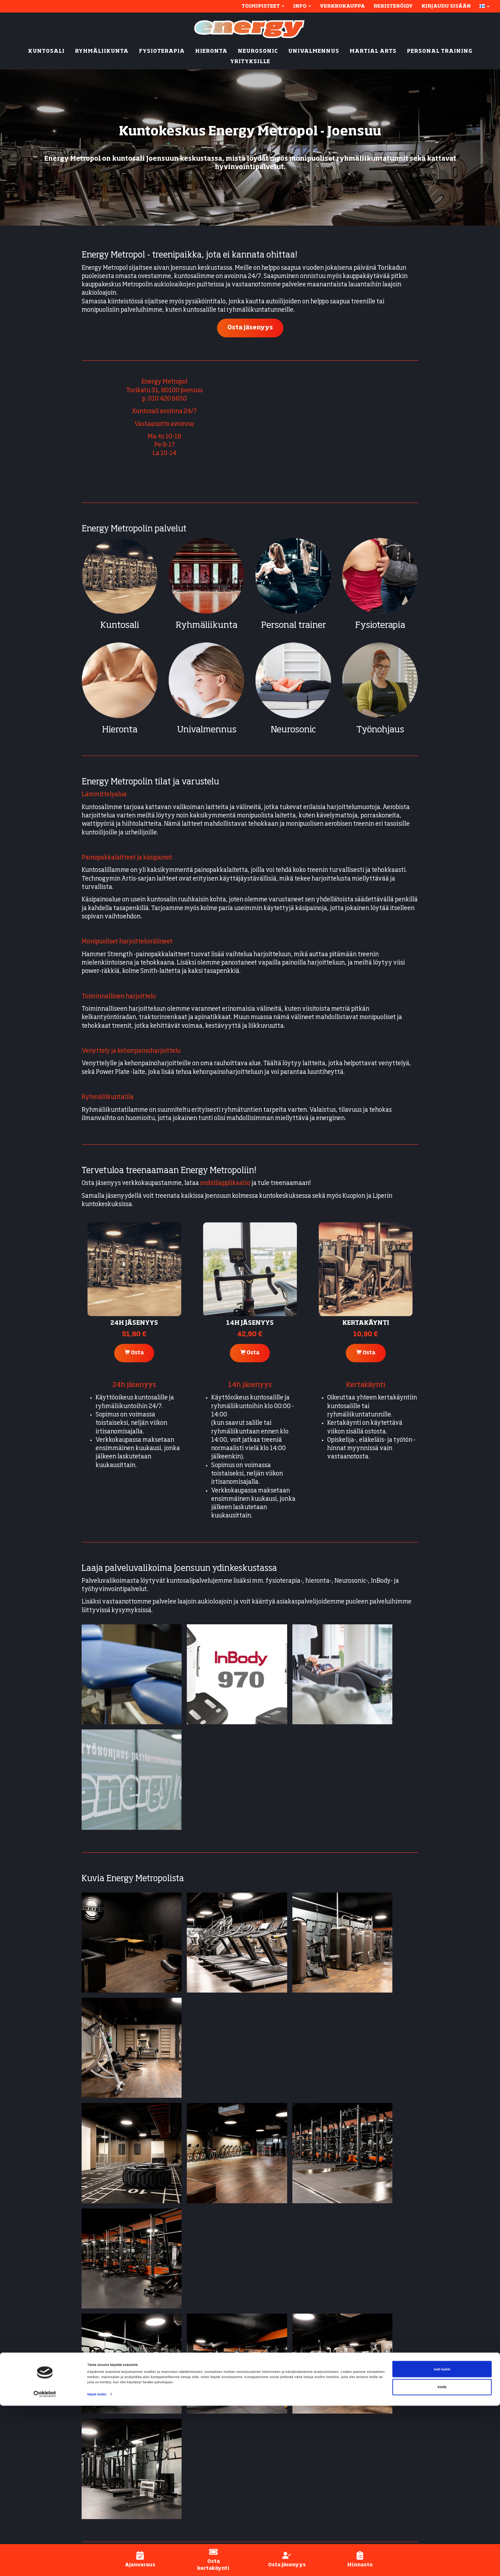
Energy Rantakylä (107, 2154)
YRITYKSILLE (250, 61)
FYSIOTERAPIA (162, 51)
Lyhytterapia (274, 2488)
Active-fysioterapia (282, 2479)
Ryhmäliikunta (207, 625)
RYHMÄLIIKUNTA (101, 51)
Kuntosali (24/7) (277, 2395)
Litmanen (170, 2449)
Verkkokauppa (342, 6)
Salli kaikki (442, 2539)
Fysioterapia (380, 625)
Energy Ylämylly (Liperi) (115, 2166)
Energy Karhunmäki (110, 2141)
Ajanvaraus (370, 2420)
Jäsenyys (366, 2412)
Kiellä (442, 2557)
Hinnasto (367, 2437)
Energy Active (274, 2437)
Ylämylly (180, 2462)
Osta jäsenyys (250, 328)
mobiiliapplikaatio (225, 1183)
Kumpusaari (173, 2441)
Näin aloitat (370, 2403)
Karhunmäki (173, 2403)
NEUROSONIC (258, 51)
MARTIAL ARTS (373, 51)
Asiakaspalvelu (375, 2454)
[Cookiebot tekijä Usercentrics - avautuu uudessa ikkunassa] (45, 2564)
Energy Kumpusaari (109, 2198)
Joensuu (169, 2395)
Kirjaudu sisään (446, 6)
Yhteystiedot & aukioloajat (392, 2395)
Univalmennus (206, 730)
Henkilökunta (373, 2445)
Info (302, 6)
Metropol (168, 2412)
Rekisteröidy (393, 6)
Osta (134, 1352)
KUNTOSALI (46, 51)
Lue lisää (217, 2282)
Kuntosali (119, 625)
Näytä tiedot (97, 2564)
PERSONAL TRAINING (439, 51)
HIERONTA (211, 51)
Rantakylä (171, 2420)
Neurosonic (293, 730)
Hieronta (120, 730)
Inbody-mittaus (277, 2471)
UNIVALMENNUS (313, 51)
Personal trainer (293, 625)
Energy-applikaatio (381, 2429)
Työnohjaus (380, 730)
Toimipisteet (263, 6)
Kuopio (167, 2433)
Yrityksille (269, 2496)
